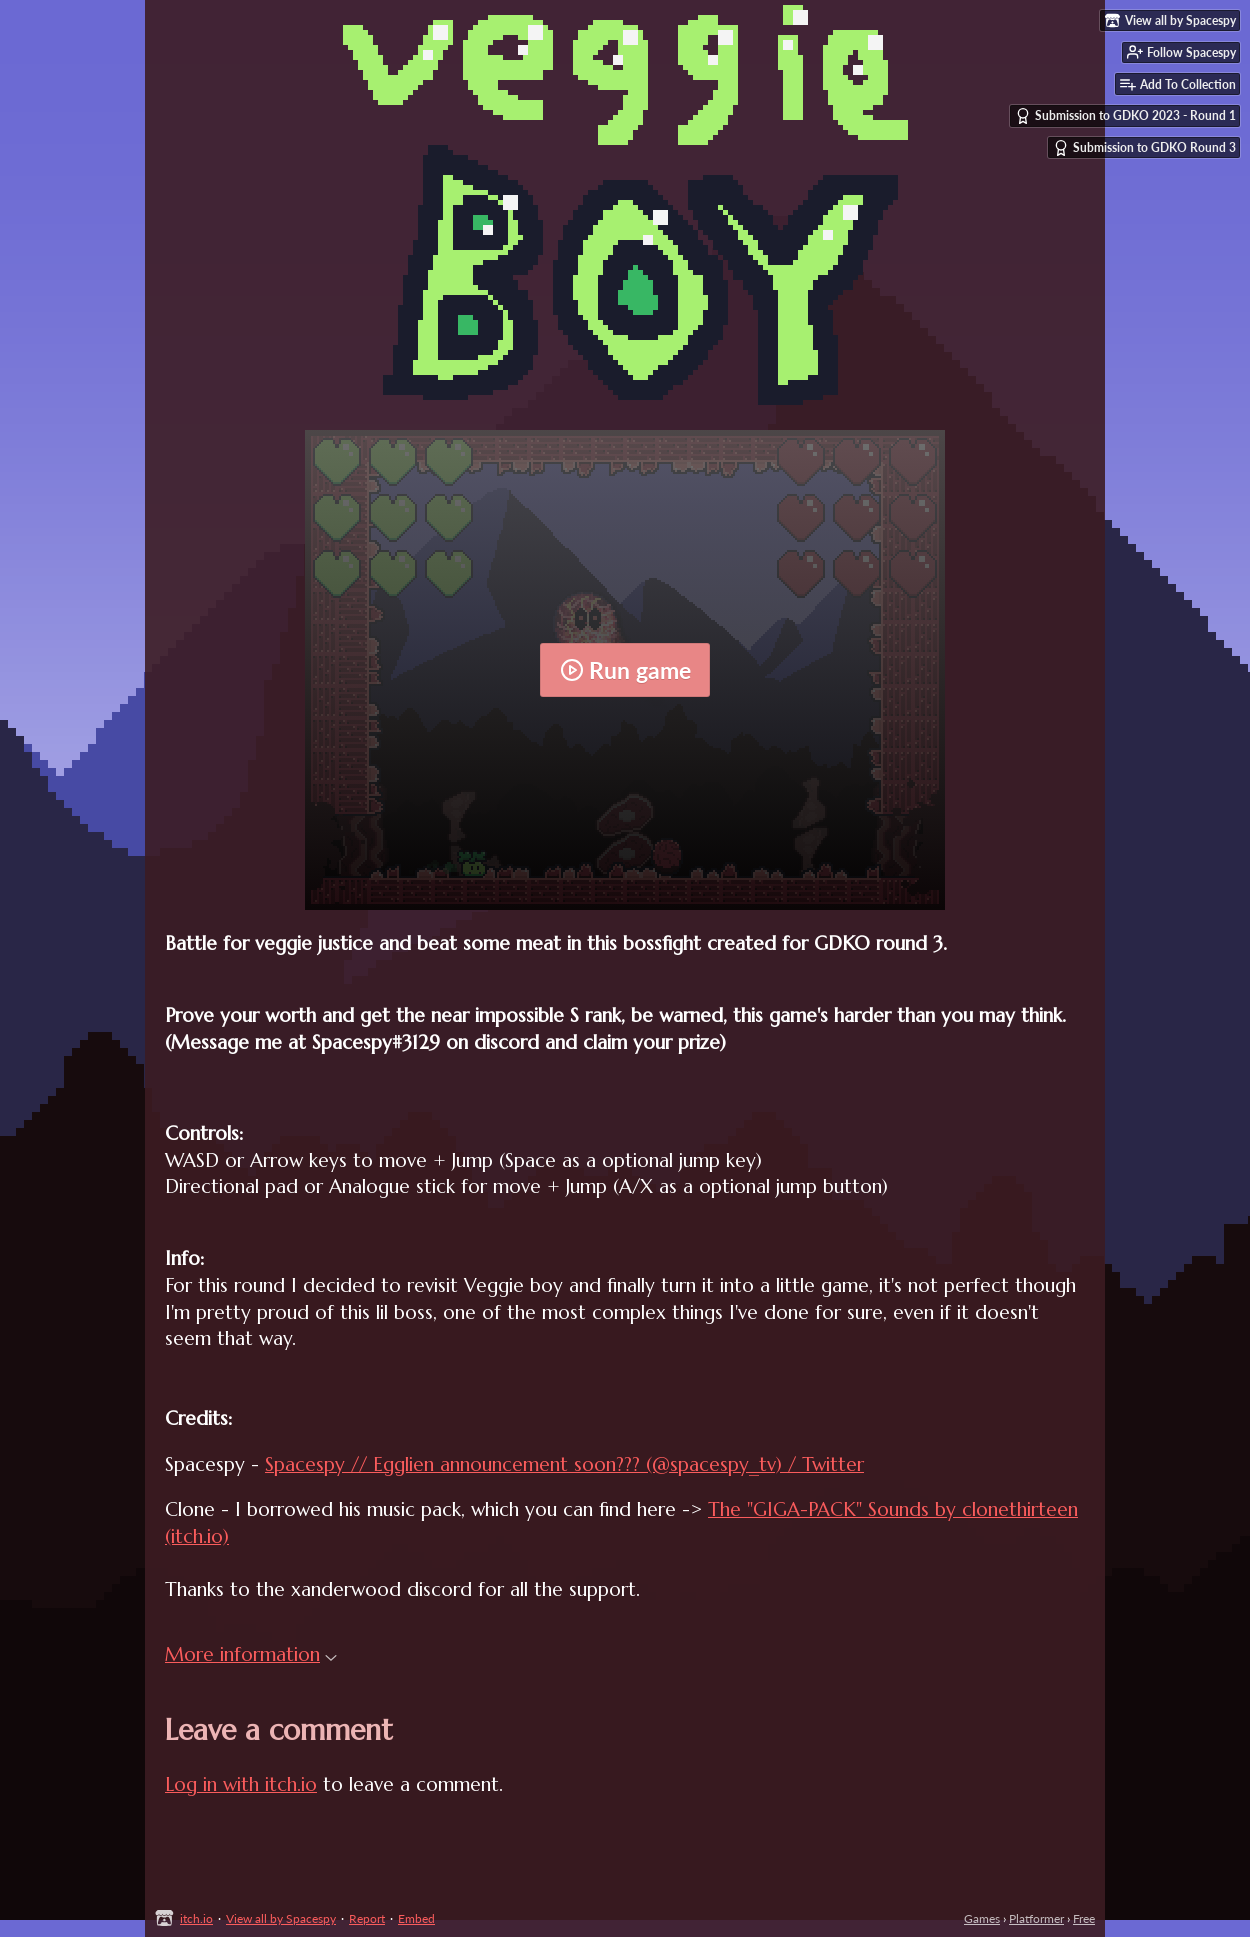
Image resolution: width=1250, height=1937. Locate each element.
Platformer (1036, 1918)
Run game (625, 670)
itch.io (196, 1918)
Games (982, 1918)
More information (251, 1654)
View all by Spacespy (281, 1918)
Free (1084, 1918)
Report (367, 1918)
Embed (416, 1918)
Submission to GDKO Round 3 (1144, 148)
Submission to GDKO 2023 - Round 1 (1125, 116)
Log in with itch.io (241, 1784)
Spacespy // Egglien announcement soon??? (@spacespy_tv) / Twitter (564, 1464)
